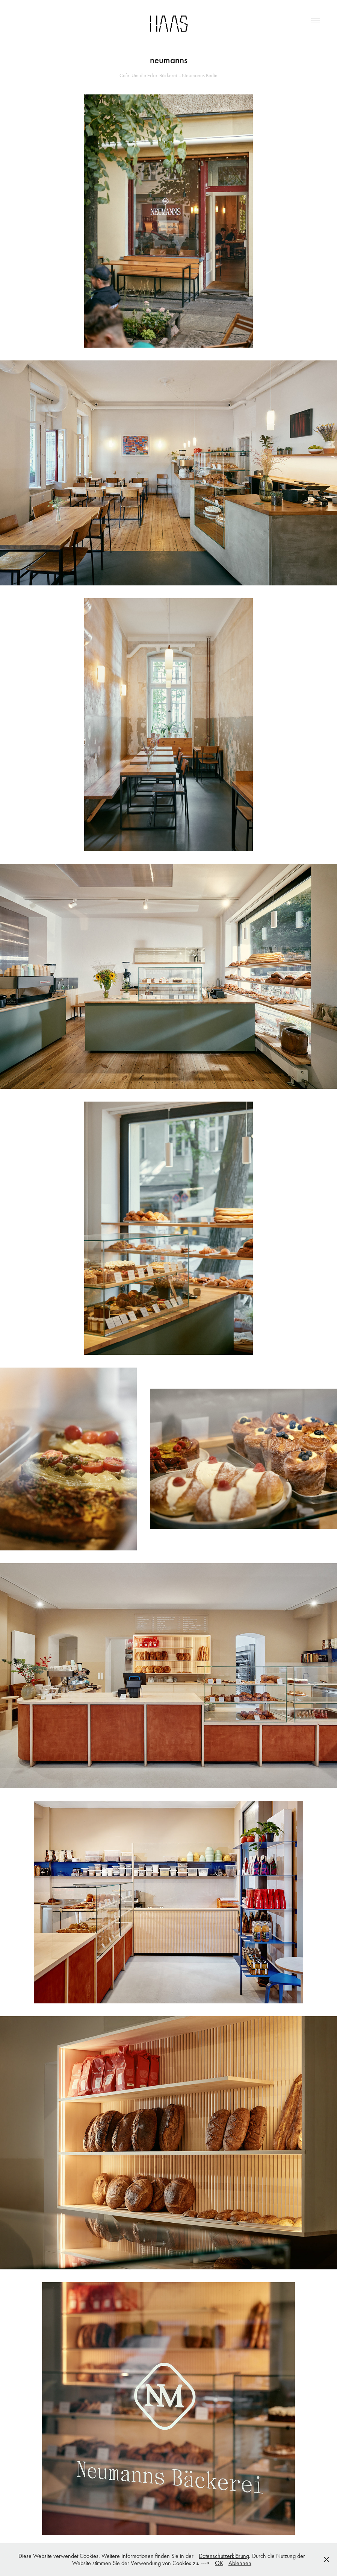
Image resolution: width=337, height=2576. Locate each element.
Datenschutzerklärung (224, 2555)
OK (219, 2563)
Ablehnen (239, 2563)
